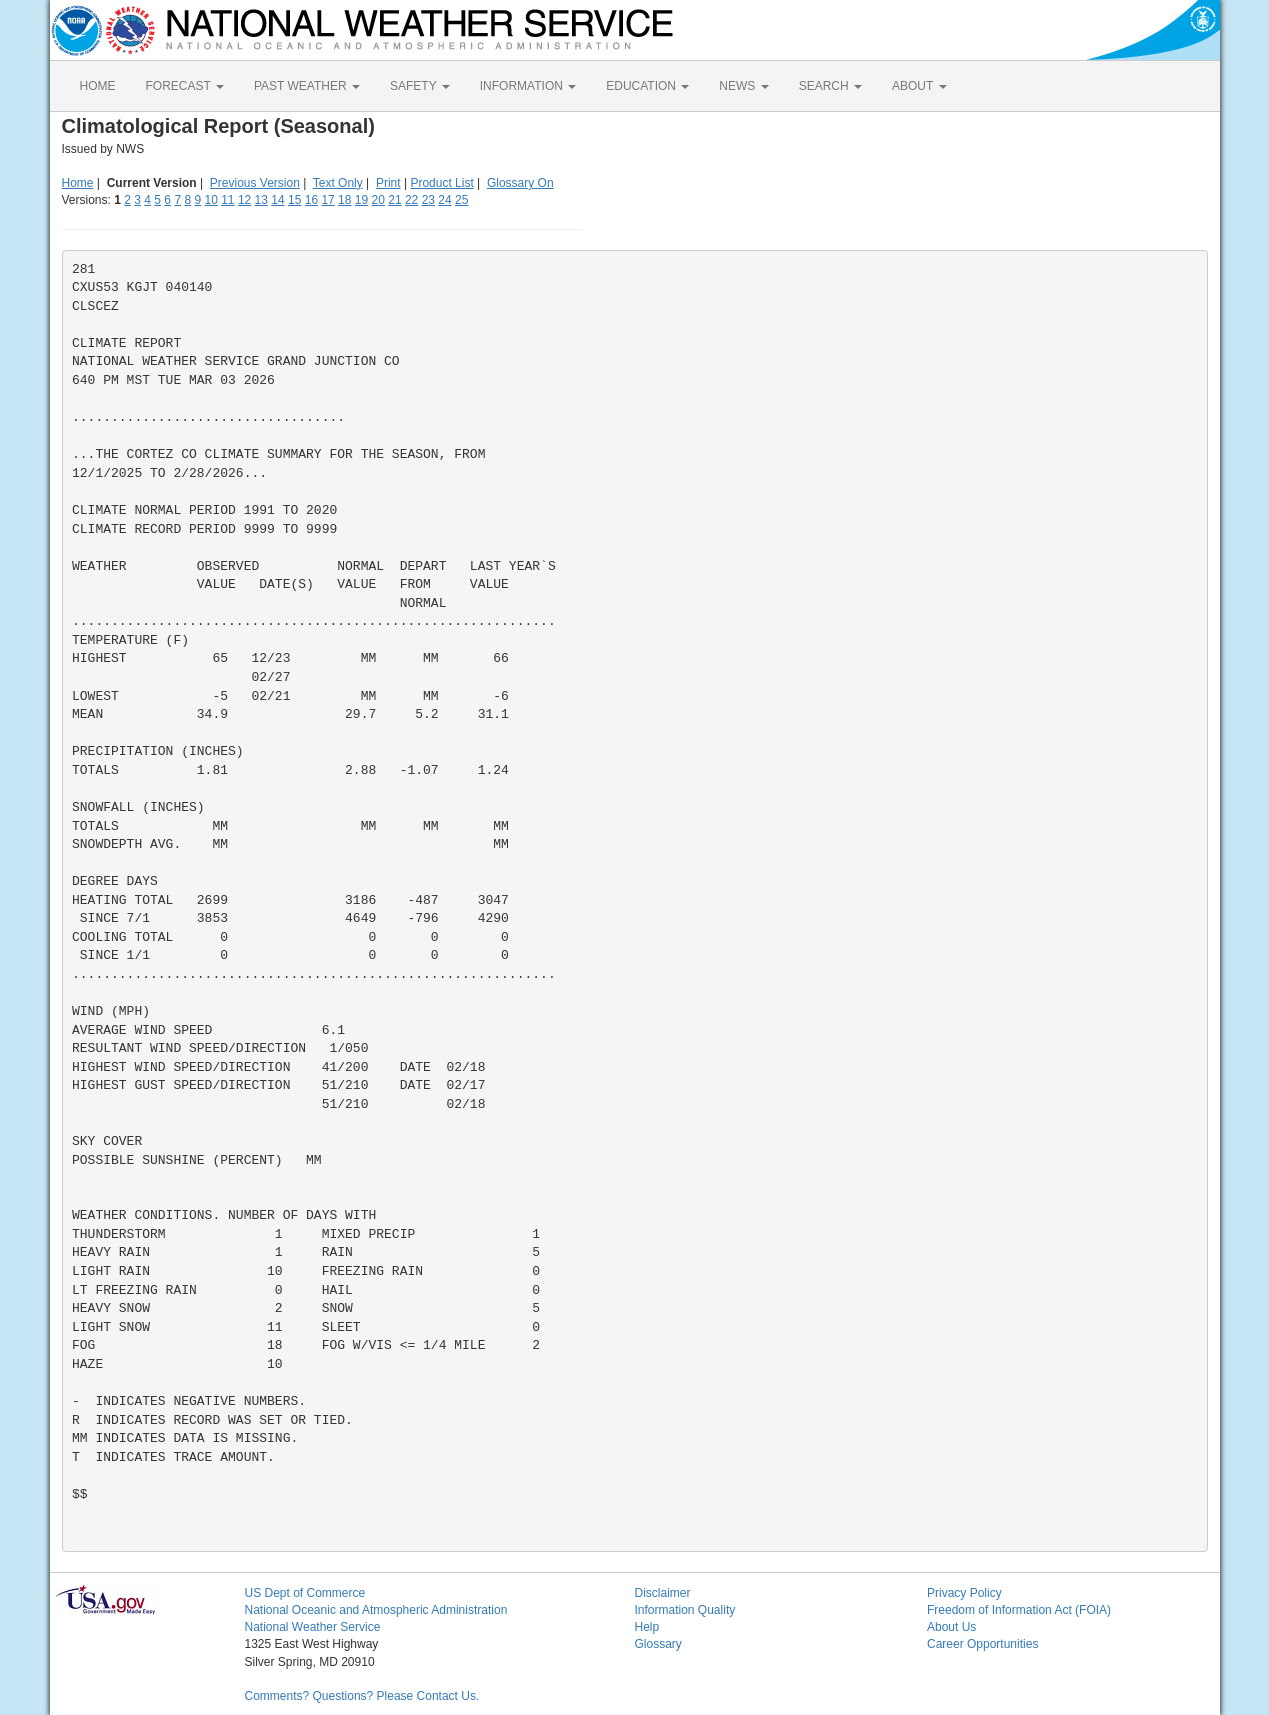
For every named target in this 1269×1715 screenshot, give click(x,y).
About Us (951, 1627)
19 (361, 200)
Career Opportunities (982, 1644)
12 (244, 200)
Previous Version (255, 183)
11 (227, 200)
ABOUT (919, 86)
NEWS (743, 86)
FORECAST (185, 86)
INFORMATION (528, 86)
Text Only (338, 183)
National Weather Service (313, 1627)
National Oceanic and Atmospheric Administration (376, 1610)
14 (277, 200)
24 (444, 200)
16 (311, 200)
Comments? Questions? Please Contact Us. (362, 1696)
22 (411, 200)
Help (647, 1627)
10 (210, 200)
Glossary (658, 1644)
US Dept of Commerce (305, 1593)
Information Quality (685, 1610)
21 (394, 200)
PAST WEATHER (307, 86)
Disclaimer (663, 1593)
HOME (98, 86)
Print (388, 183)
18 (344, 200)
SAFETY (420, 86)
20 (378, 200)
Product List (441, 183)
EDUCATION (647, 86)
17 (327, 200)
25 (461, 200)
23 (428, 200)
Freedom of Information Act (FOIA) (1019, 1610)
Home (78, 183)
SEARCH (830, 86)
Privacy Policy (964, 1593)
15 (294, 200)
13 (261, 200)
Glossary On (520, 183)
